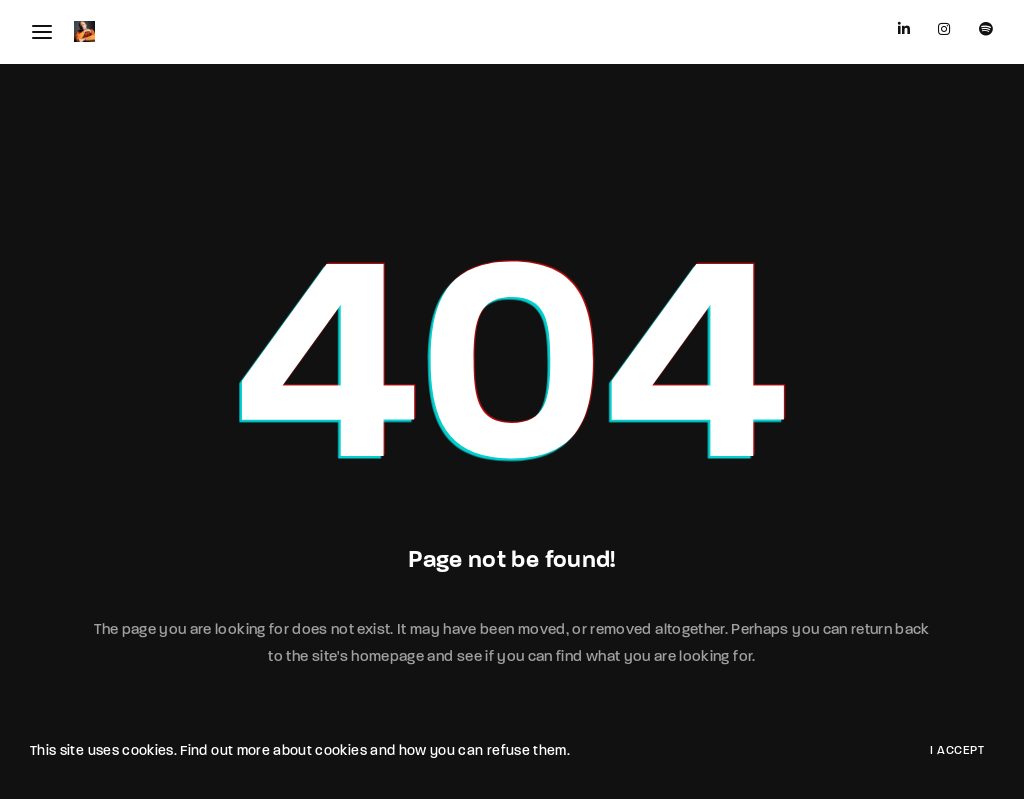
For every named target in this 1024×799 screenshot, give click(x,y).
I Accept (957, 751)
